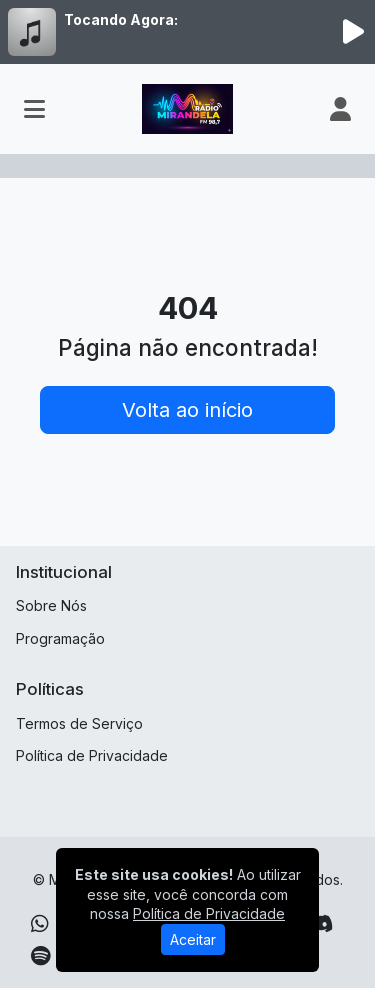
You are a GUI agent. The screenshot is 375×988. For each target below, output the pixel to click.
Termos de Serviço (79, 723)
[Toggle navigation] (34, 109)
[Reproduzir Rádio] (353, 32)
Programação (60, 638)
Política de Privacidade (92, 755)
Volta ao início (187, 410)
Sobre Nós (51, 605)
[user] (340, 109)
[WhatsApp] (40, 924)
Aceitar (193, 939)
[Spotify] (40, 956)
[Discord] (320, 924)
